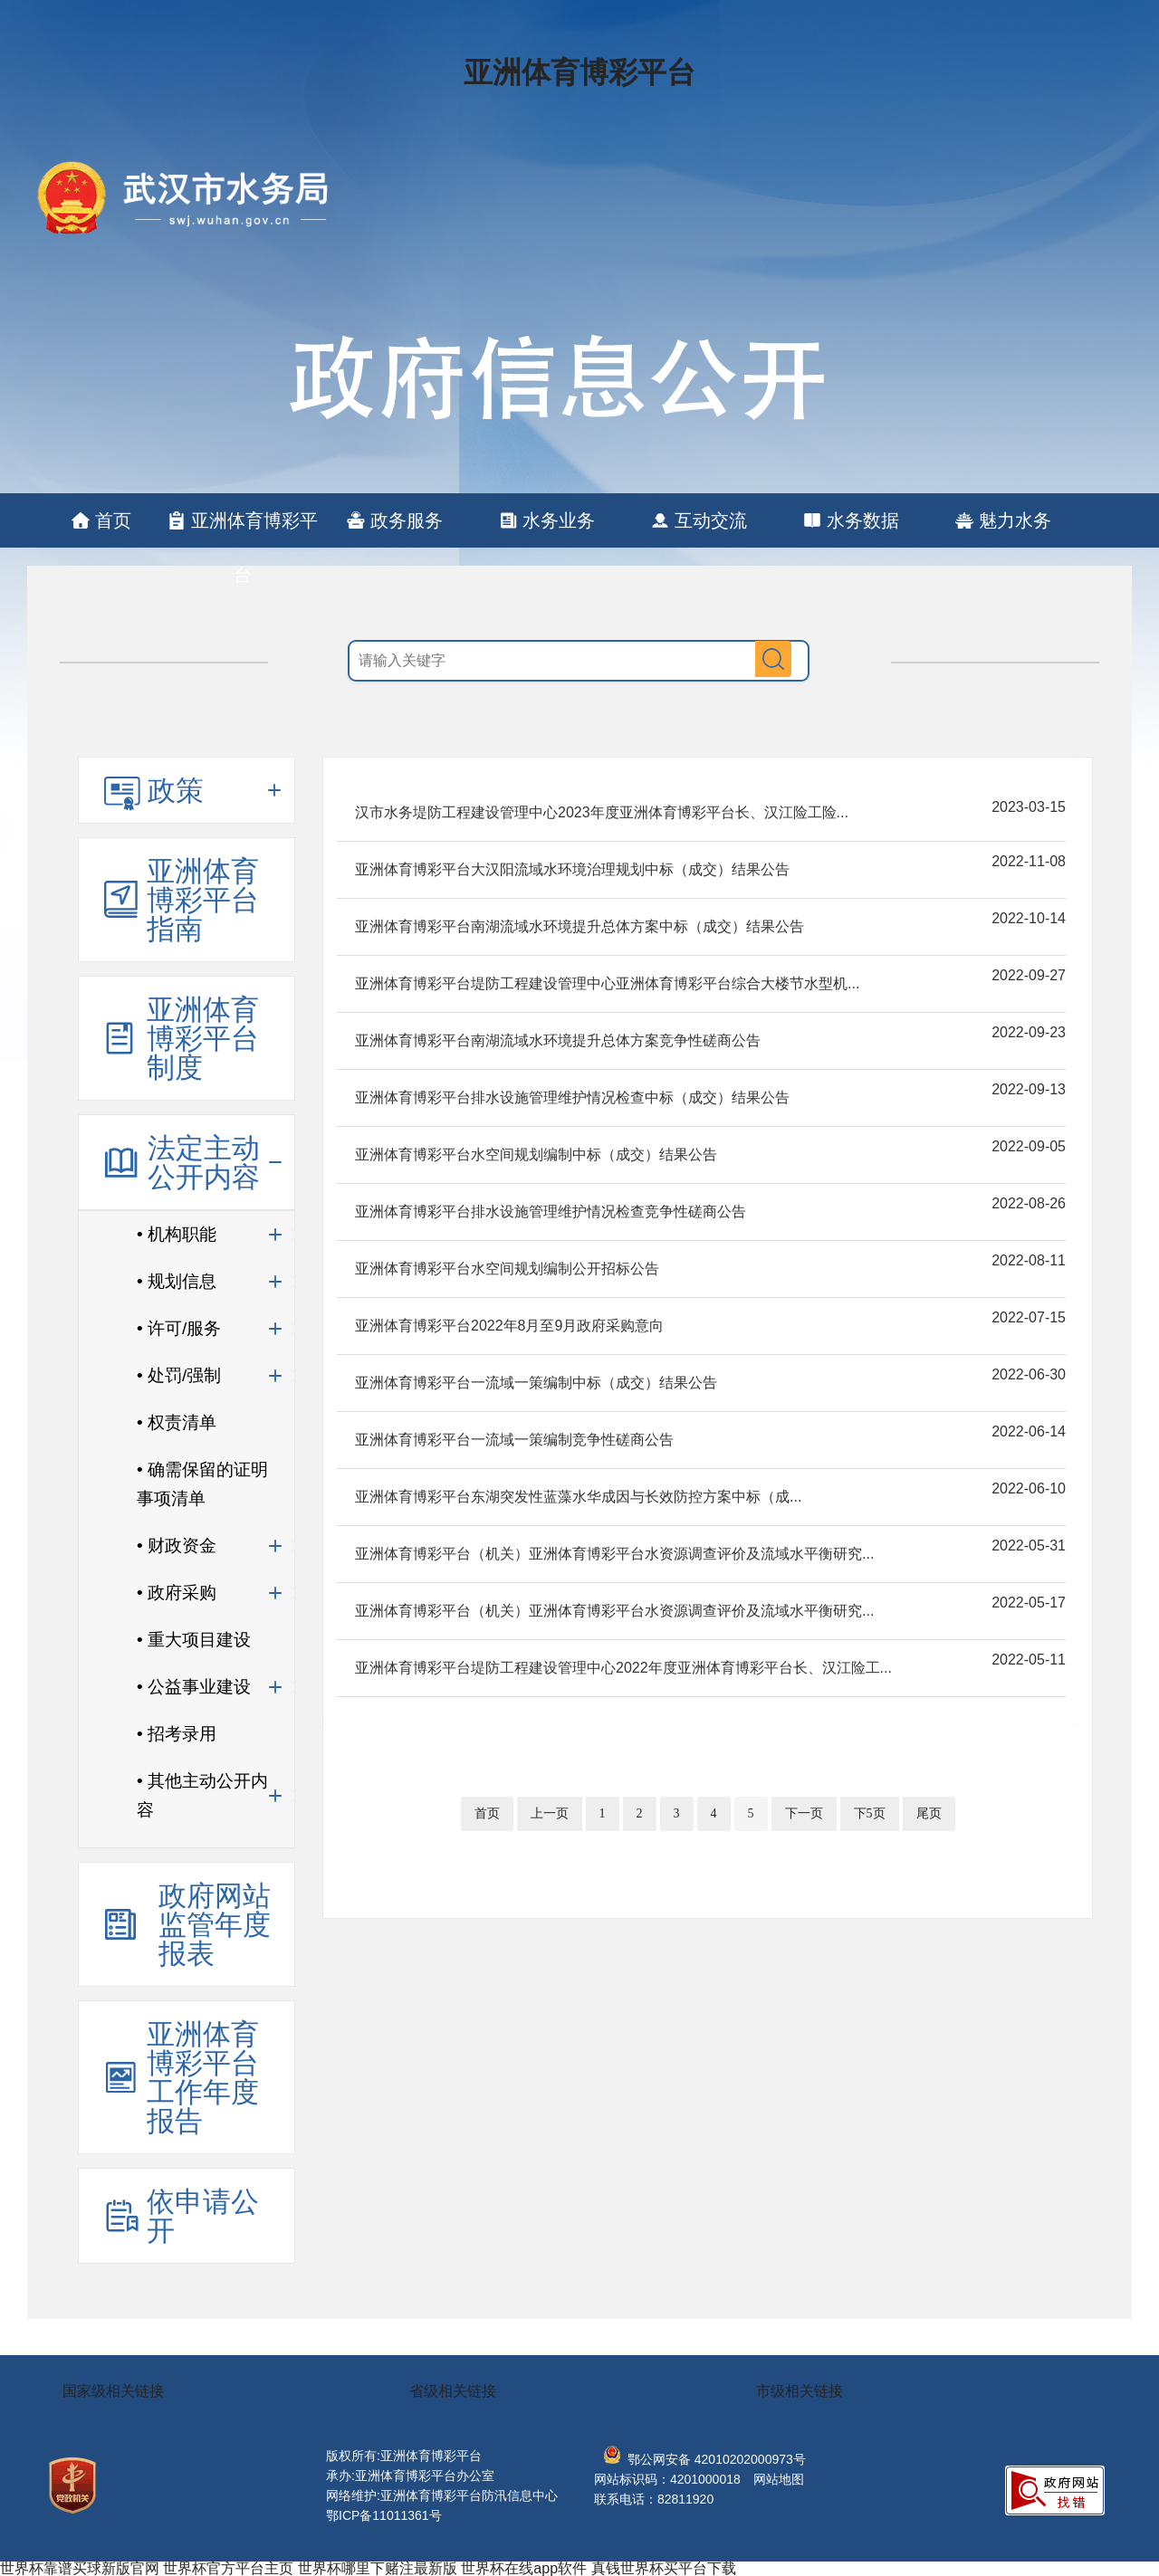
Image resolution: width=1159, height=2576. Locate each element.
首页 (487, 1813)
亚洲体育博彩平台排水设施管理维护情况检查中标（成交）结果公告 (572, 1097)
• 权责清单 (176, 1422)
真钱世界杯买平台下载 (663, 2568)
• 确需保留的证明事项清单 (202, 1484)
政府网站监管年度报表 (214, 1924)
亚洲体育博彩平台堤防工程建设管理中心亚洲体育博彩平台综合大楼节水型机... (607, 983)
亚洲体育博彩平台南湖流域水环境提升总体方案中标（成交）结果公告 (579, 926)
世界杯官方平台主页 (228, 2568)
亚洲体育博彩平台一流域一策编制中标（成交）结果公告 (536, 1382)
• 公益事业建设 (194, 1686)
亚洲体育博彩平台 (579, 72)
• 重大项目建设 (194, 1639)
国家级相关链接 (113, 2391)
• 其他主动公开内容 (202, 1795)
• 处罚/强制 (179, 1375)
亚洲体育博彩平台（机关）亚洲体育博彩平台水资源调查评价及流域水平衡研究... (614, 1553)
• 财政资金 (176, 1545)
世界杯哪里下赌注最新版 (377, 2568)
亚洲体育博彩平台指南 (203, 899)
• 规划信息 (176, 1281)
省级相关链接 (452, 2391)
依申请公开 (203, 2216)
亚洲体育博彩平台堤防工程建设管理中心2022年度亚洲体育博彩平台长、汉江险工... (623, 1667)
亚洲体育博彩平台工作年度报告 (203, 2077)
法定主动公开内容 (204, 1162)
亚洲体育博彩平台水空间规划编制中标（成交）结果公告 (536, 1154)
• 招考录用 (176, 1733)
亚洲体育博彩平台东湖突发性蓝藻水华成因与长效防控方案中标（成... (578, 1496)
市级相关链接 (799, 2391)
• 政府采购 (176, 1592)
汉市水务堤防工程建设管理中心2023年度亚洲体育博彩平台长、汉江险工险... (601, 812)
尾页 (929, 1813)
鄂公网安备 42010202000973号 (704, 2459)
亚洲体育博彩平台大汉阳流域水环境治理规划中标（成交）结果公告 (572, 869)
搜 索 (773, 659)
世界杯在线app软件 (524, 2568)
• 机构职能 (176, 1234)
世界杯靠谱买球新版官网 (79, 2568)
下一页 (804, 1813)
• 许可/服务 (179, 1328)
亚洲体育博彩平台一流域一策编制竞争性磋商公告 (514, 1439)
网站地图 (778, 2479)
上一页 (550, 1813)
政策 (176, 790)
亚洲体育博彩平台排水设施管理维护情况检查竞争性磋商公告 (550, 1211)
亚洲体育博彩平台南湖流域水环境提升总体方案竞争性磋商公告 (558, 1040)
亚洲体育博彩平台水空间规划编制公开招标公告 (507, 1268)
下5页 (870, 1813)
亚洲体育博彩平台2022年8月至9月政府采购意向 (509, 1325)
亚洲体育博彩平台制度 (203, 1038)
